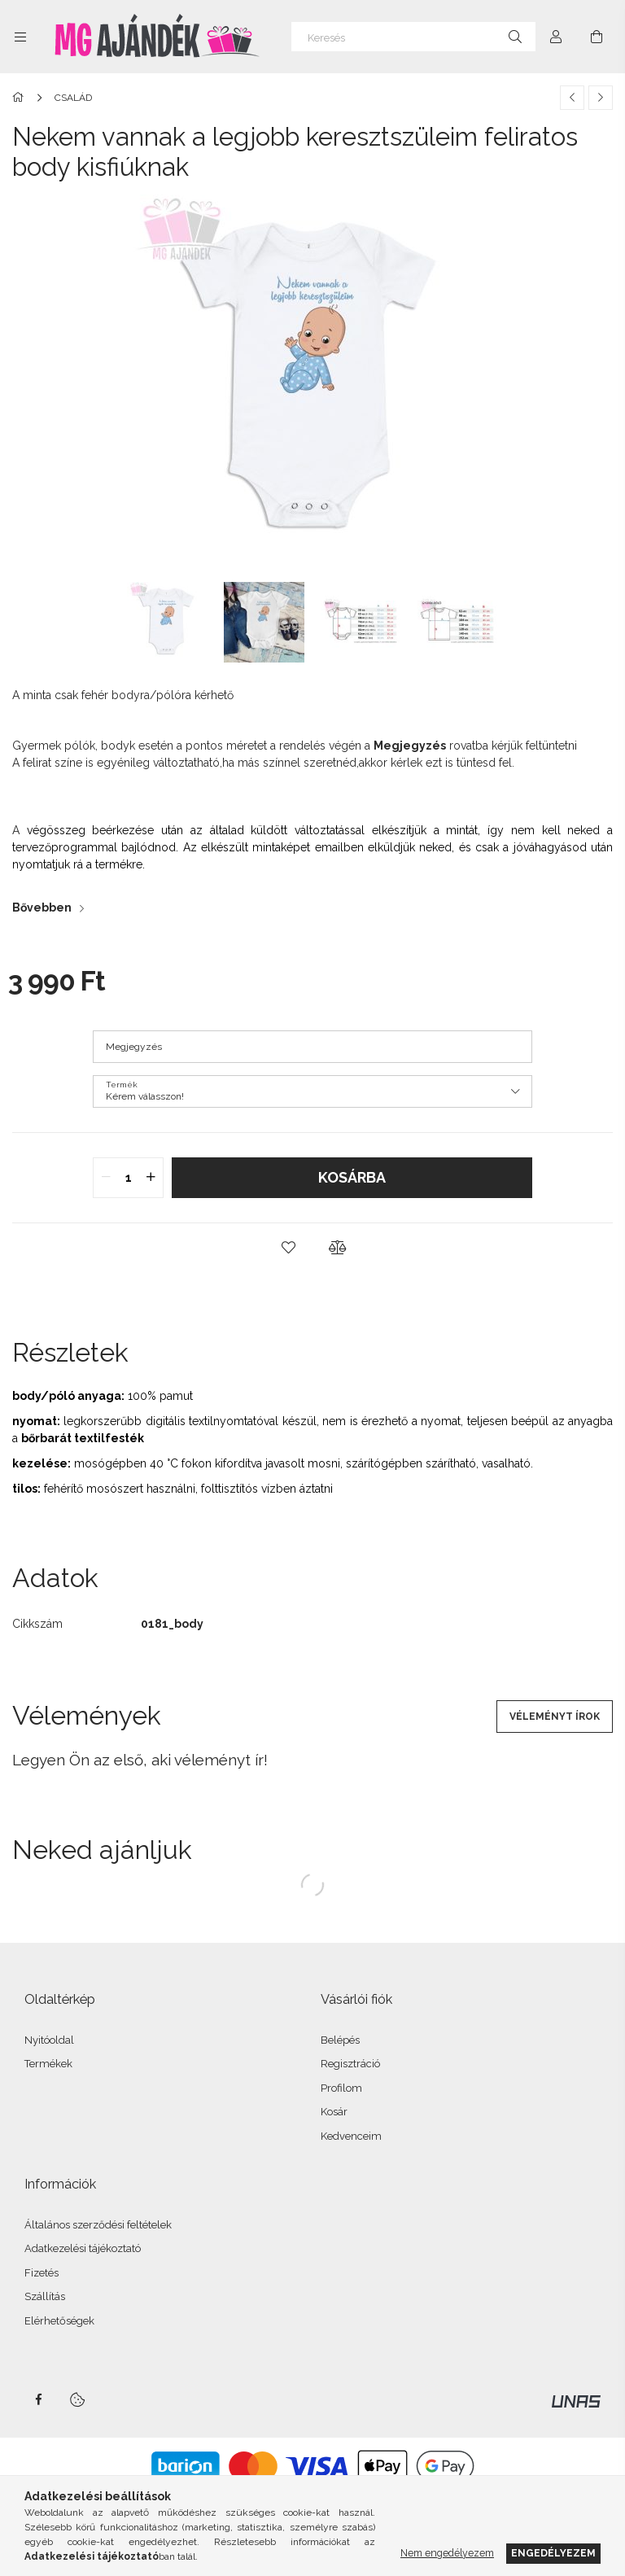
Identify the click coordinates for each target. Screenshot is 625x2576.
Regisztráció (350, 2064)
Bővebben (42, 907)
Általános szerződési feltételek (98, 2225)
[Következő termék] (600, 97)
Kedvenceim (351, 2136)
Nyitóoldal (49, 2040)
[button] (288, 1248)
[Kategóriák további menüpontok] (20, 36)
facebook (38, 2399)
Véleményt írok (554, 1716)
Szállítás (44, 2296)
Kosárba (352, 1177)
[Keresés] (413, 36)
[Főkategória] (20, 97)
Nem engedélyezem (447, 2553)
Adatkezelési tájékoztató (82, 2248)
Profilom (341, 2088)
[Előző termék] (572, 97)
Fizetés (41, 2273)
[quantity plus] (150, 1177)
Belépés (340, 2040)
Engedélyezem (553, 2553)
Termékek (48, 2064)
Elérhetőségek (59, 2321)
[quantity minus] (106, 1177)
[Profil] (555, 36)
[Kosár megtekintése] (596, 36)
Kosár (334, 2112)
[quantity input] (128, 1177)
